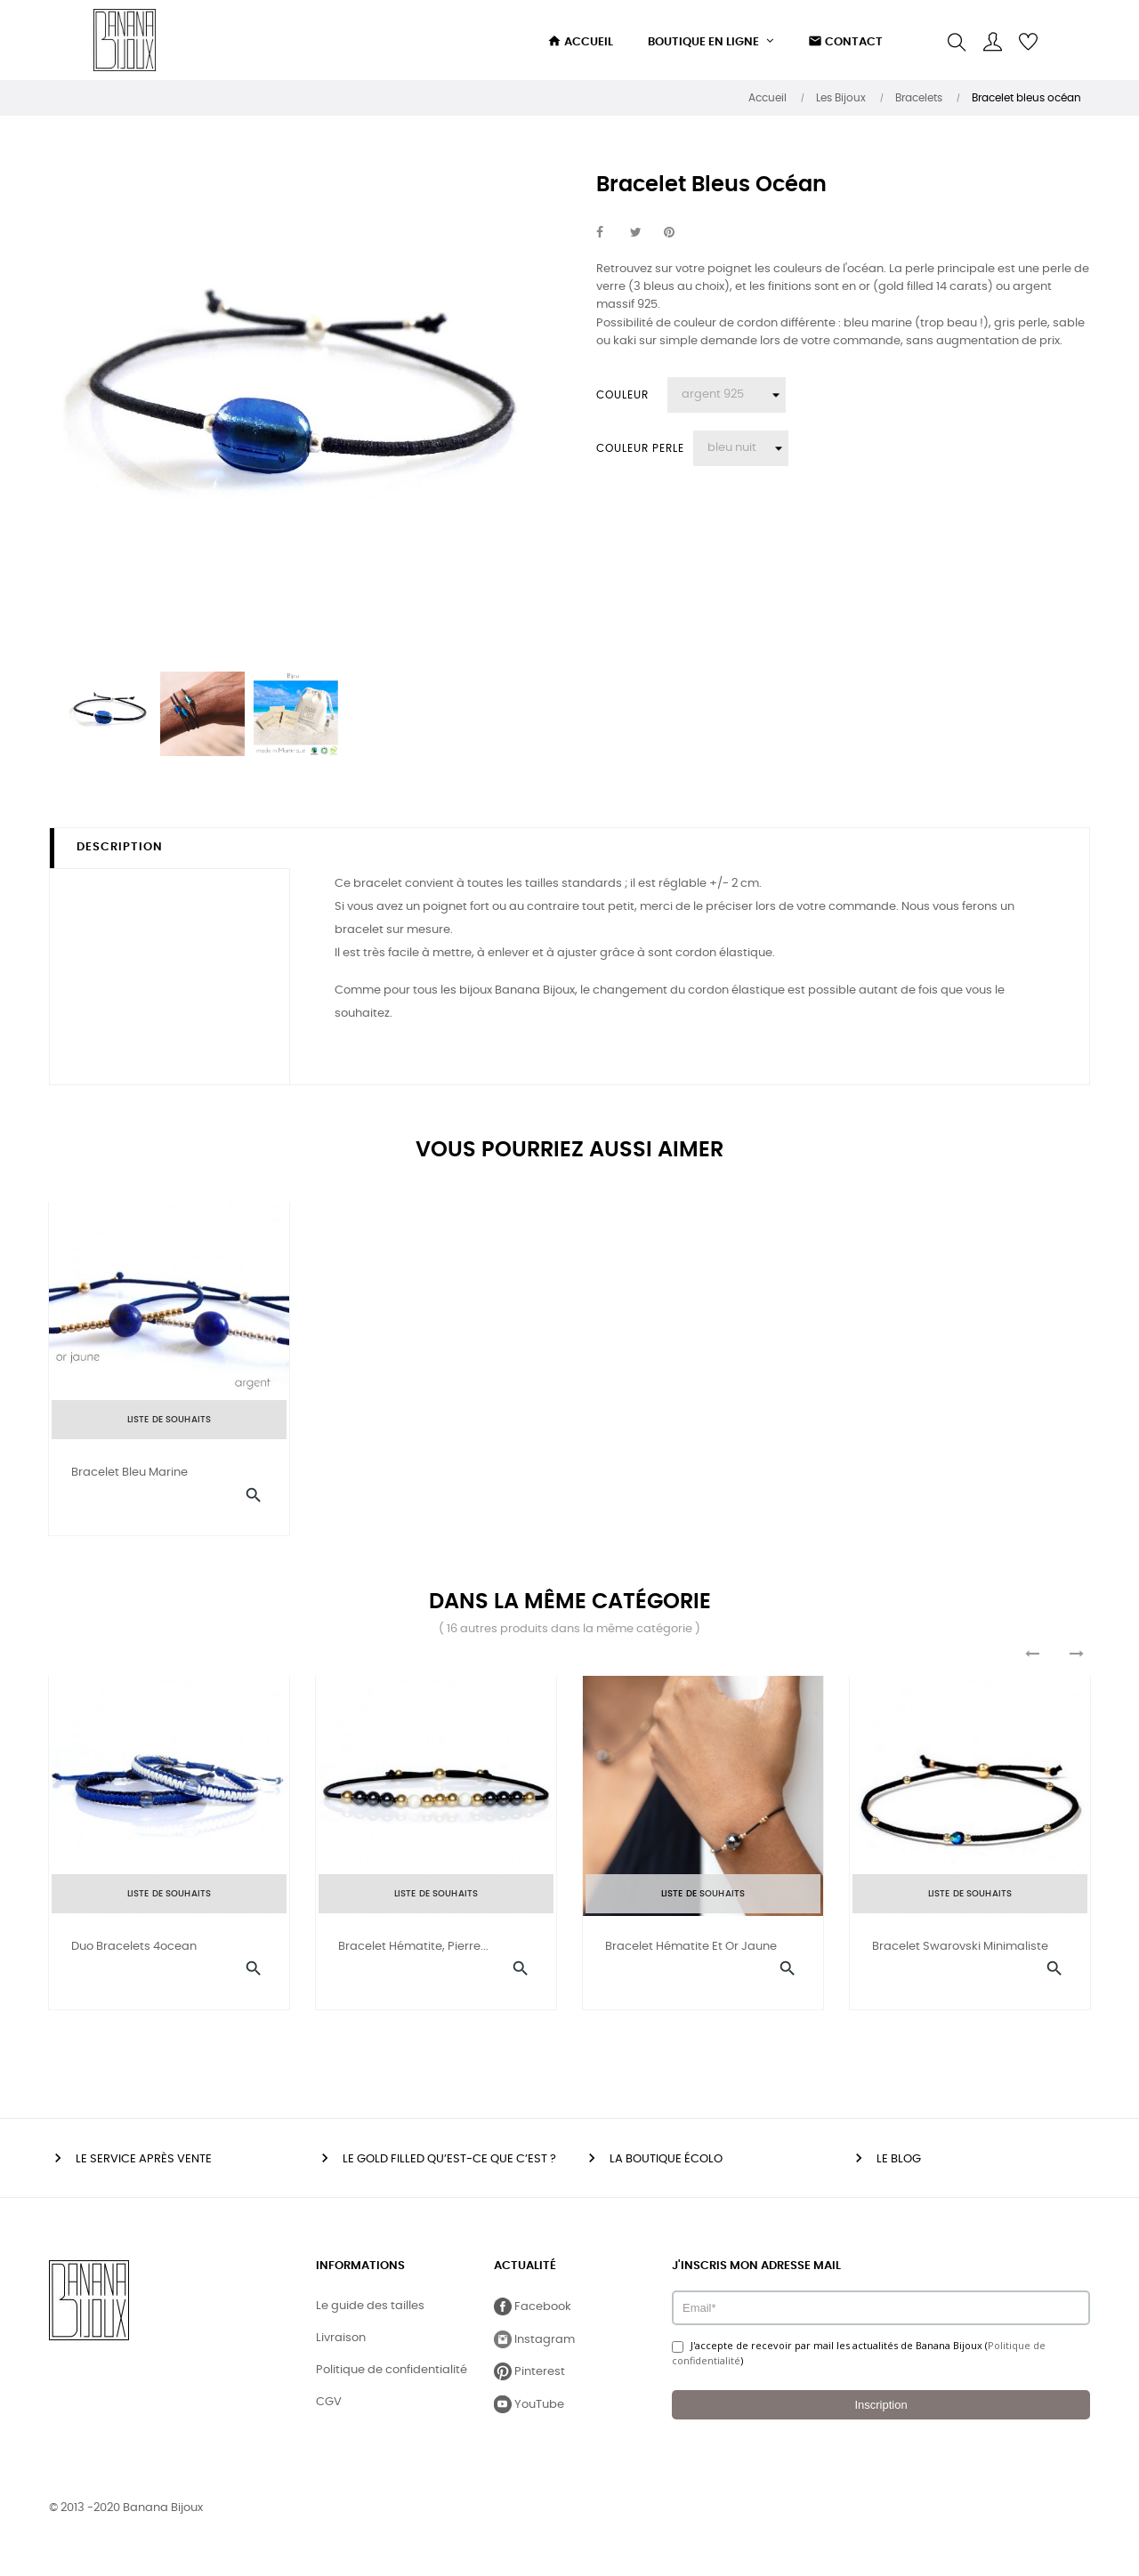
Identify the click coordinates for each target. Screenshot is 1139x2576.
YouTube (529, 2418)
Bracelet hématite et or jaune (691, 1954)
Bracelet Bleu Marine (129, 1472)
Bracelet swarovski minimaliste (960, 1954)
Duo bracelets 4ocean (134, 1954)
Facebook (532, 2321)
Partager (609, 233)
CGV (329, 2416)
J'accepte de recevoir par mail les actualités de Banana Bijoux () (859, 2367)
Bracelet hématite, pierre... (413, 1954)
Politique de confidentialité (391, 2384)
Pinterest (677, 233)
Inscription (880, 2419)
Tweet (643, 233)
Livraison (341, 2352)
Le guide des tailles (370, 2320)
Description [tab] (120, 847)
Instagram (534, 2354)
